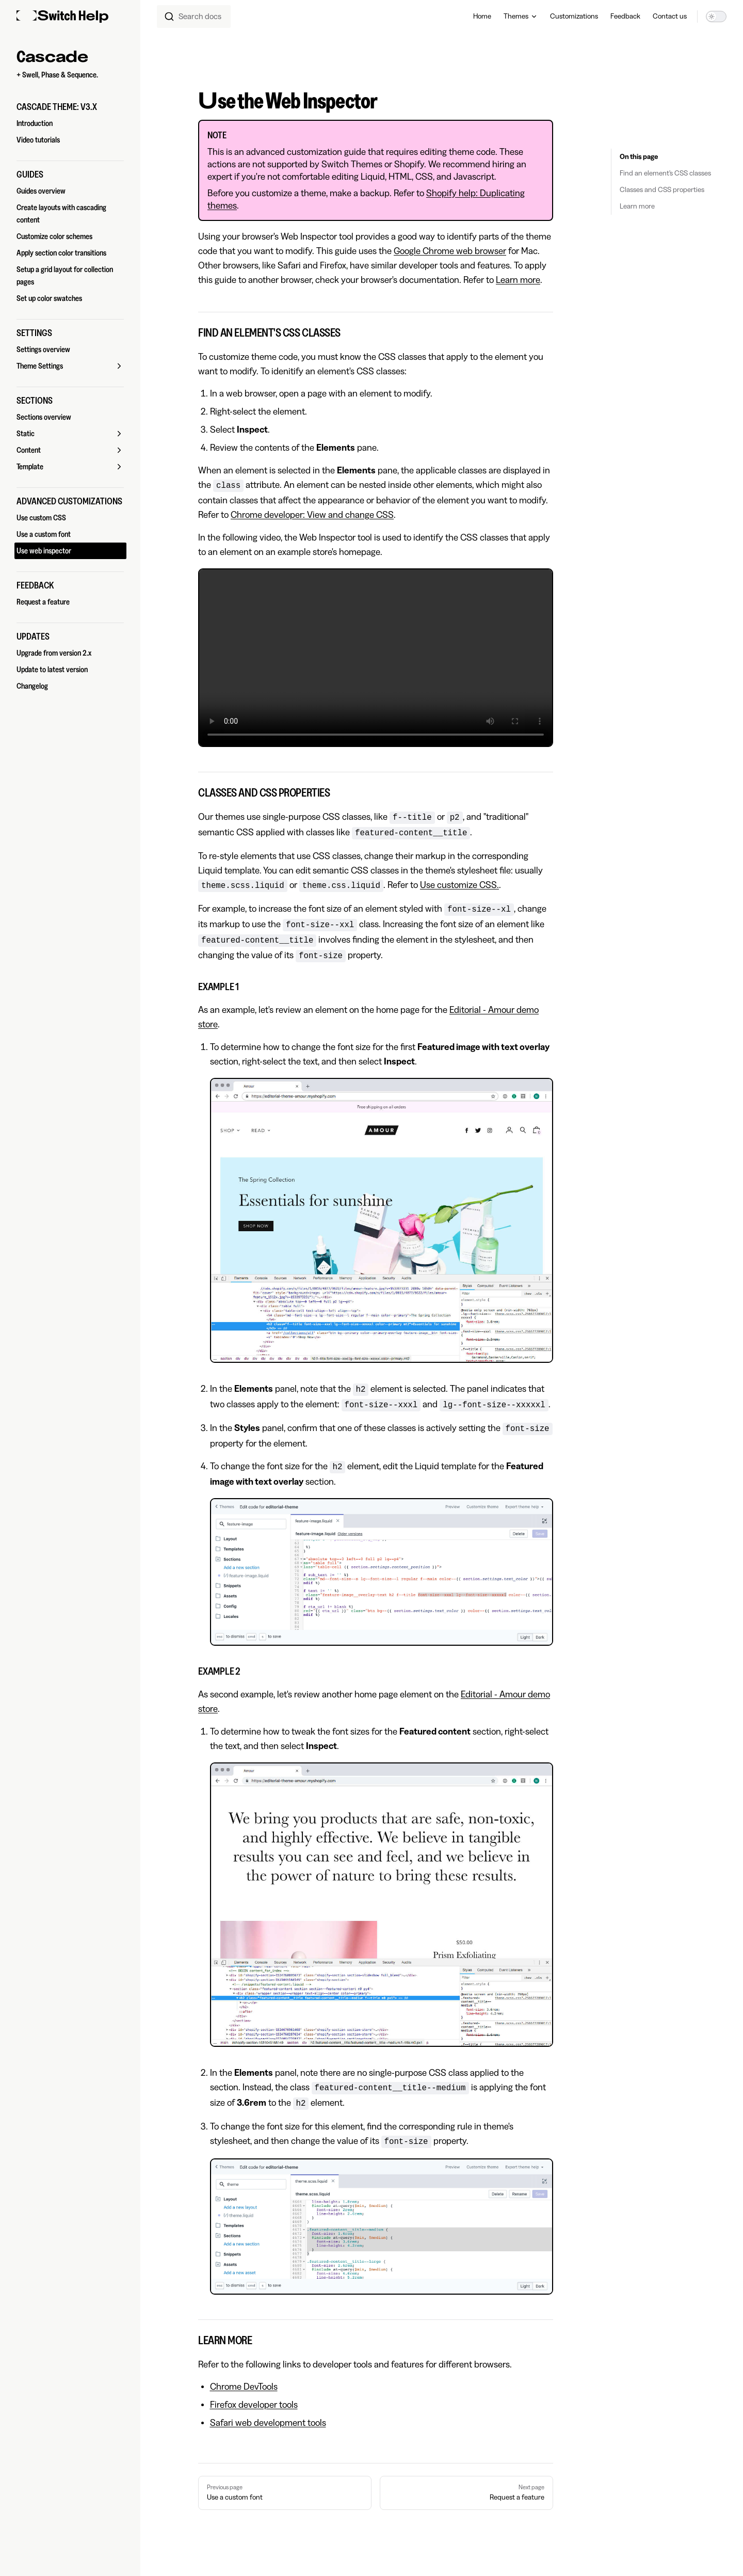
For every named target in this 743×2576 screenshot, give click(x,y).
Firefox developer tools (254, 2404)
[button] (70, 107)
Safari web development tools (268, 2422)
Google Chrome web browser (450, 251)
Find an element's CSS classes (665, 173)
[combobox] (194, 16)
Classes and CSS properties (662, 190)
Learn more (637, 206)
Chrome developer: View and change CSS (312, 514)
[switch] (716, 16)
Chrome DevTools (244, 2386)
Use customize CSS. (459, 884)
